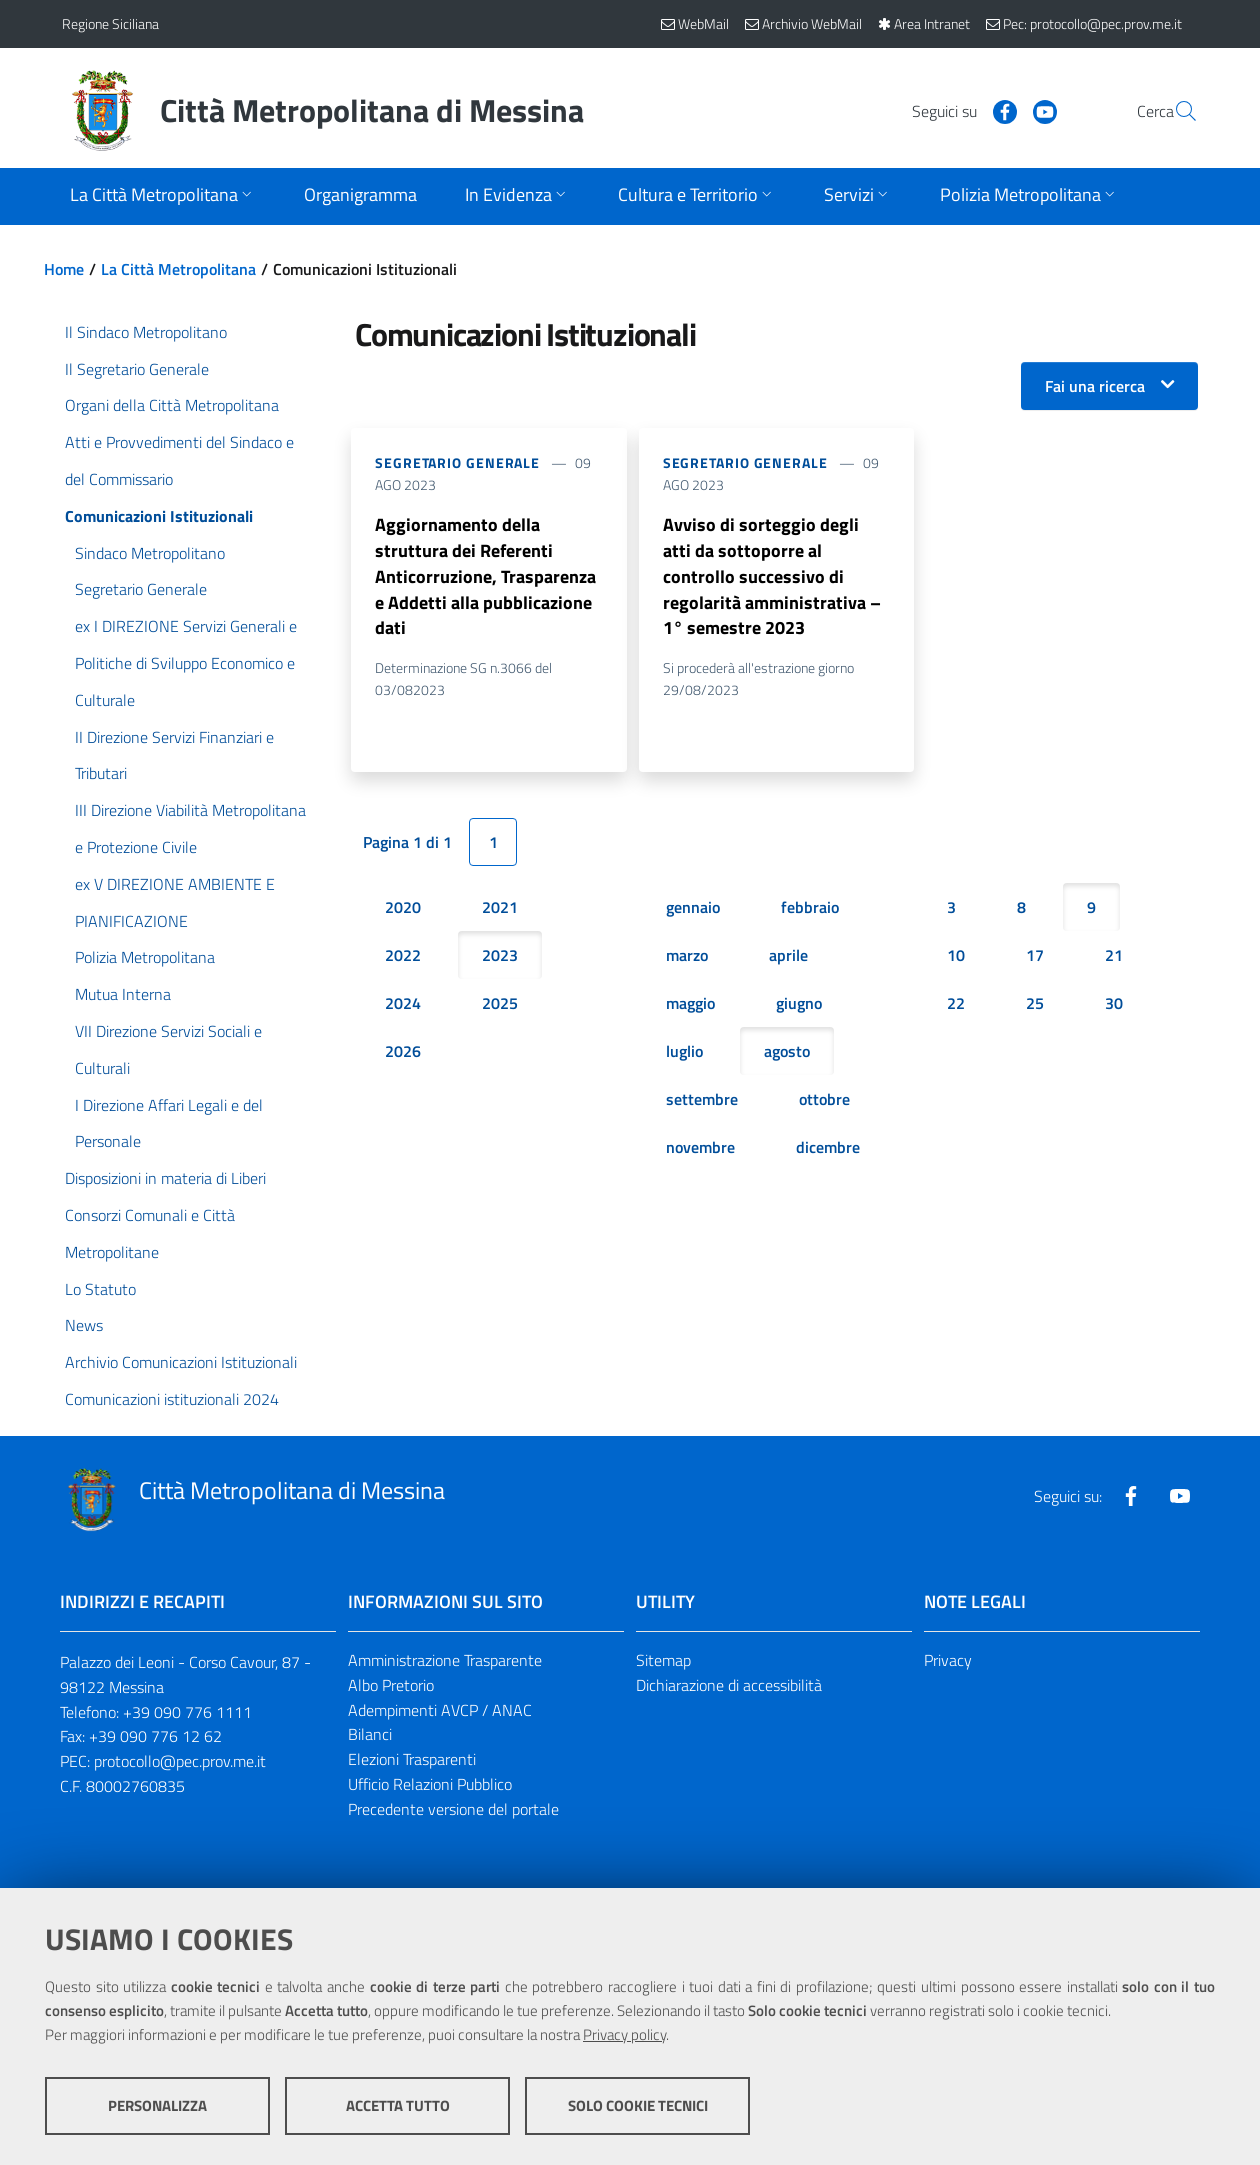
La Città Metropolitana (178, 269)
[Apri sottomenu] (163, 196)
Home (64, 269)
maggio (690, 1004)
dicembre (828, 1148)
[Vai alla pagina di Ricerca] (1174, 111)
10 (956, 956)
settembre (702, 1100)
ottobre (824, 1100)
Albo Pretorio (391, 1685)
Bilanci (370, 1734)
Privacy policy (624, 2034)
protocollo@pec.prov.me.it (180, 1761)
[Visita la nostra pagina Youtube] (997, 110)
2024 (403, 1004)
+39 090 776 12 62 (155, 1736)
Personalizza (157, 2105)
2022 (403, 956)
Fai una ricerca (1095, 386)
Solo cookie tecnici (638, 2105)
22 (956, 1004)
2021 (500, 908)
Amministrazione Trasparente (445, 1660)
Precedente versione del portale (453, 1809)
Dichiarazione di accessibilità (729, 1685)
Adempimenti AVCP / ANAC (440, 1710)
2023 (500, 956)
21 (1114, 956)
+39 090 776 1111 (187, 1712)
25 (1035, 1004)
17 (1035, 956)
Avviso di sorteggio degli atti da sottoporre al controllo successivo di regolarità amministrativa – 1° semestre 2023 (772, 576)
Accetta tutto (398, 2105)
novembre (700, 1148)
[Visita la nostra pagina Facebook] (957, 110)
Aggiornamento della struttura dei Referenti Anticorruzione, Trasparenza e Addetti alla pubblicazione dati (485, 576)
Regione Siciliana (110, 23)
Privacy (948, 1660)
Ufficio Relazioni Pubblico (430, 1784)
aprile (788, 956)
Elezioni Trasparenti (412, 1759)
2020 (403, 908)
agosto (787, 1052)
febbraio (810, 908)
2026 (403, 1052)
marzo (687, 956)
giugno (799, 1004)
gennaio (693, 908)
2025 (500, 1004)
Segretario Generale (457, 462)
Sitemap (663, 1660)
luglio (684, 1052)
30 (1114, 1004)
